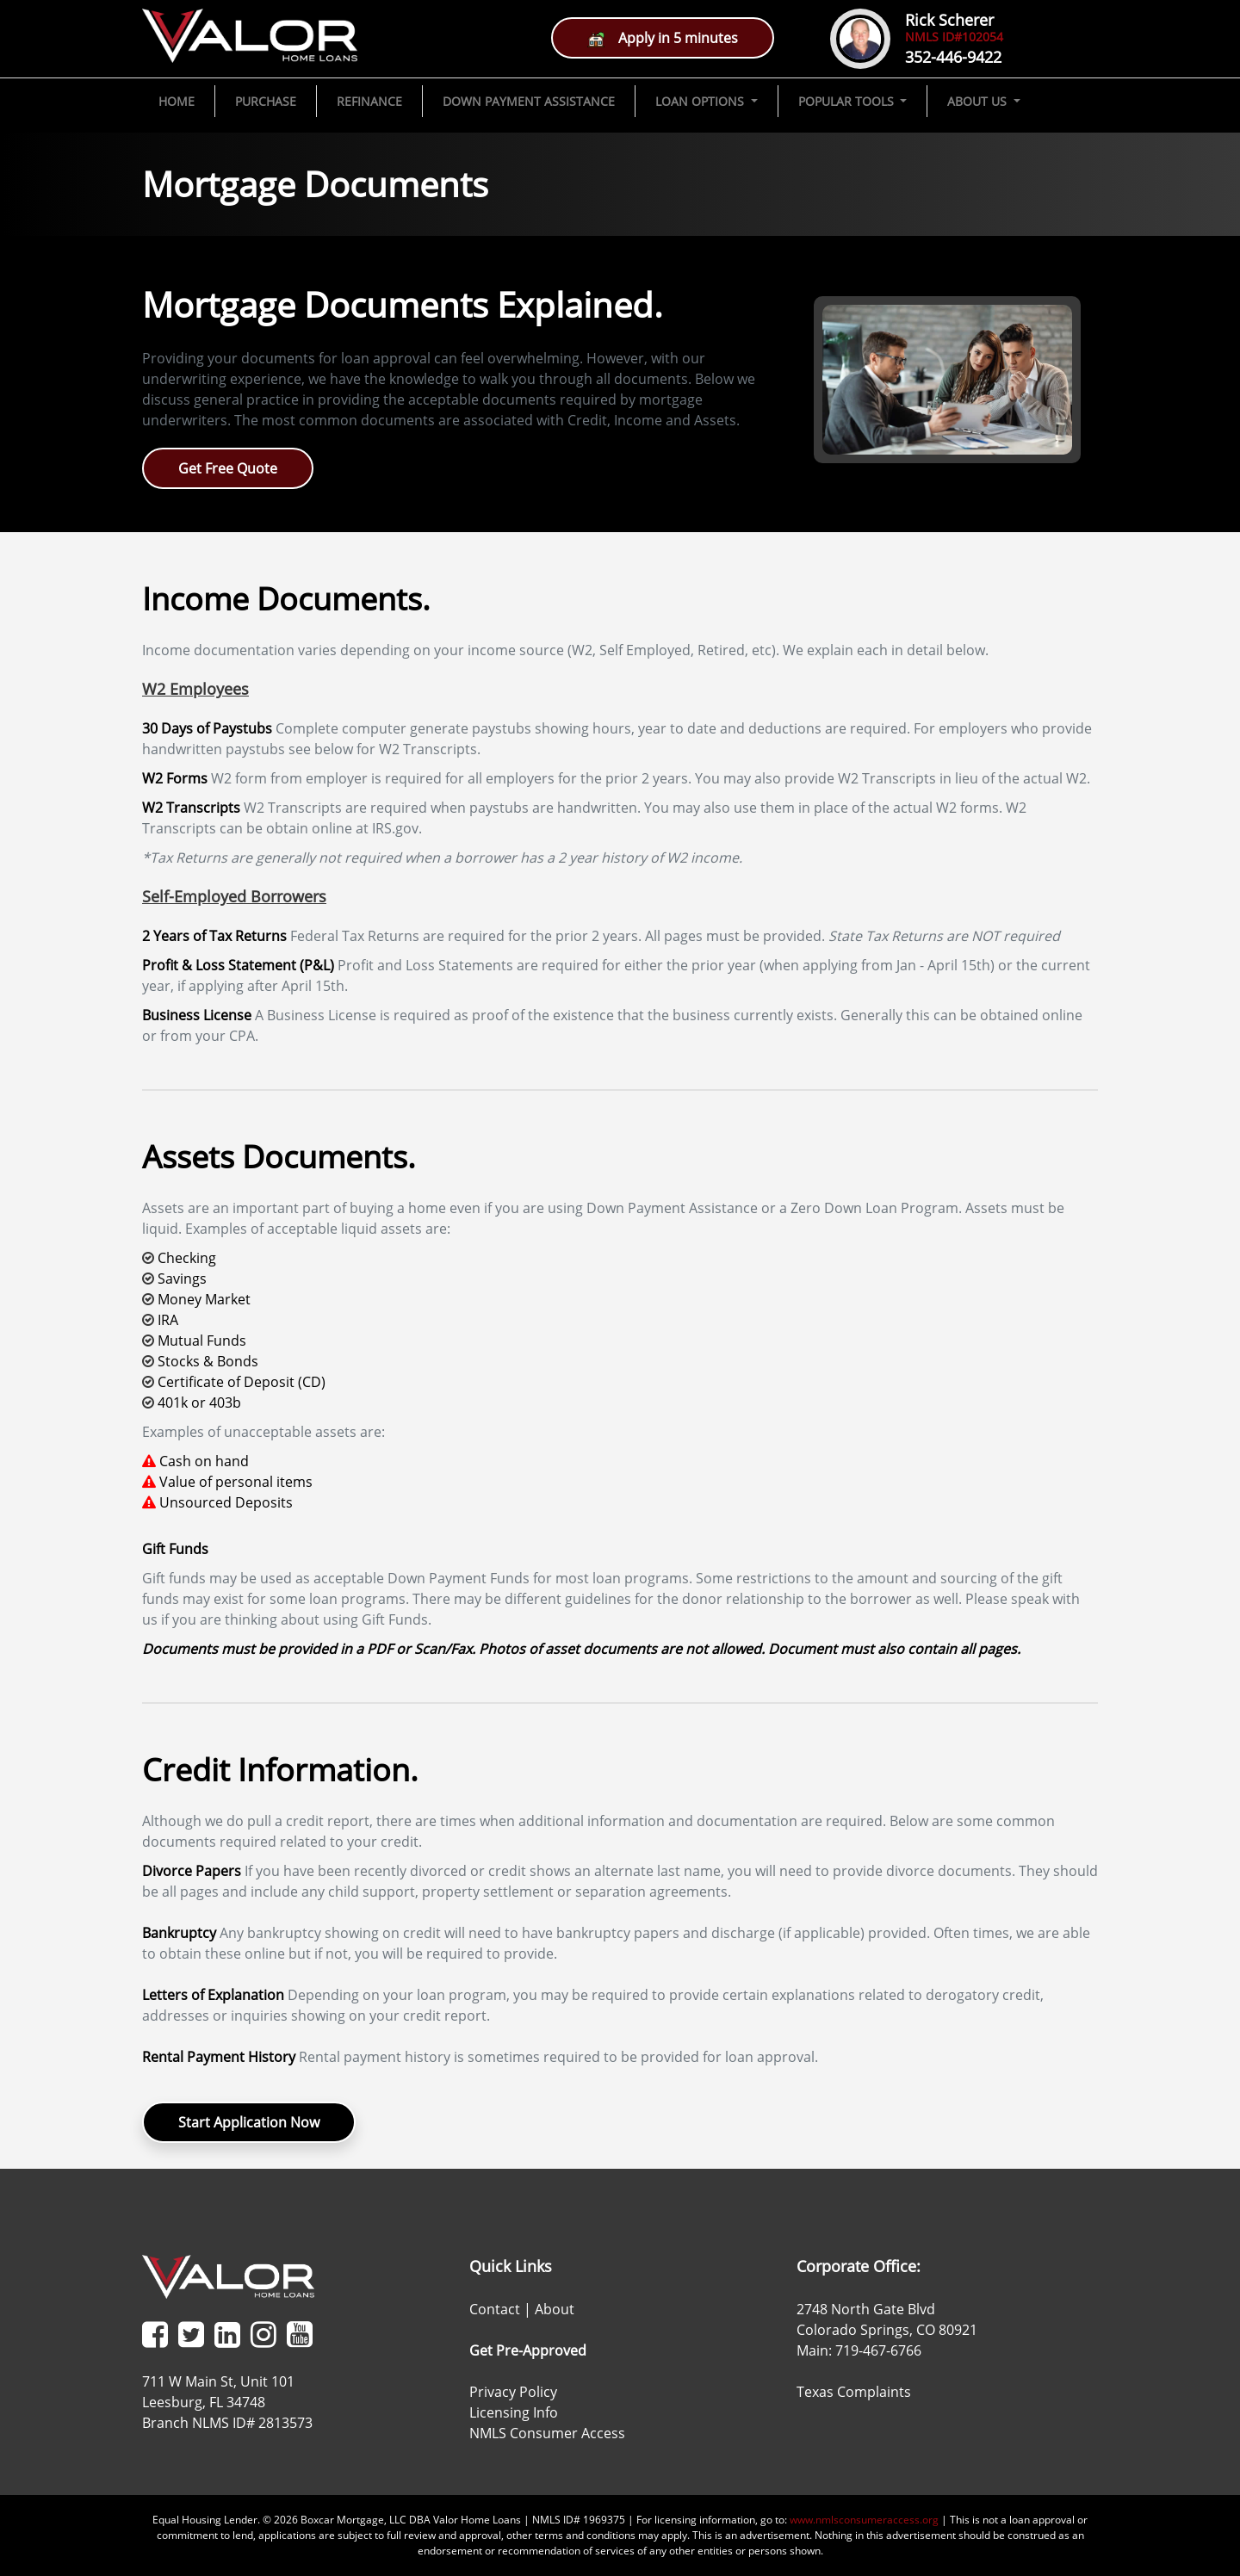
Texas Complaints (854, 2391)
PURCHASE (265, 101)
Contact (494, 2309)
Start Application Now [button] (248, 2122)
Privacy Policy (513, 2391)
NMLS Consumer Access (547, 2433)
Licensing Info (513, 2412)
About (554, 2309)
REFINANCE (369, 101)
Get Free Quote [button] (227, 468)
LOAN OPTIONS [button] (701, 101)
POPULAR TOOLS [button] (847, 101)
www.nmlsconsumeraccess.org (864, 2519)
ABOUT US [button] (978, 101)
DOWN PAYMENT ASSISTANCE (529, 101)
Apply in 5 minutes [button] (662, 38)
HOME (176, 101)
